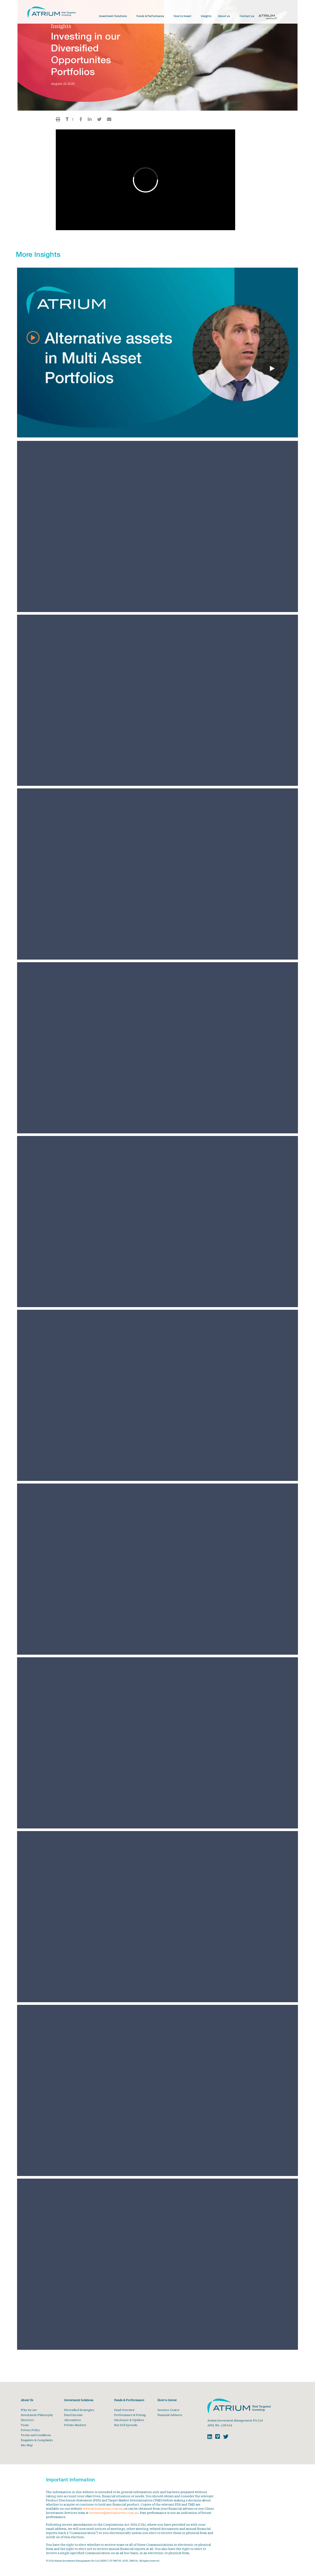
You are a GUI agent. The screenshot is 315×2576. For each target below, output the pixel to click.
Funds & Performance (150, 16)
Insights (206, 16)
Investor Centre (169, 2410)
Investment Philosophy (37, 2415)
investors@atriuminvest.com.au (113, 2513)
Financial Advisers (170, 2415)
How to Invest (182, 16)
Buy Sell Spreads (125, 2425)
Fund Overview (124, 2410)
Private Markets (75, 2425)
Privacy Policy (30, 2430)
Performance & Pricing (130, 2415)
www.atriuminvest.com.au (103, 2508)
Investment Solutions (113, 16)
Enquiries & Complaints (37, 2440)
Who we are (29, 2410)
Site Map (27, 2445)
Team (25, 2425)
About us (224, 16)
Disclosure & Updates (129, 2420)
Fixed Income (73, 2415)
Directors (27, 2420)
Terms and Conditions (36, 2435)
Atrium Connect (268, 18)
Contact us (247, 16)
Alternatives (72, 2420)
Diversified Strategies (79, 2410)
